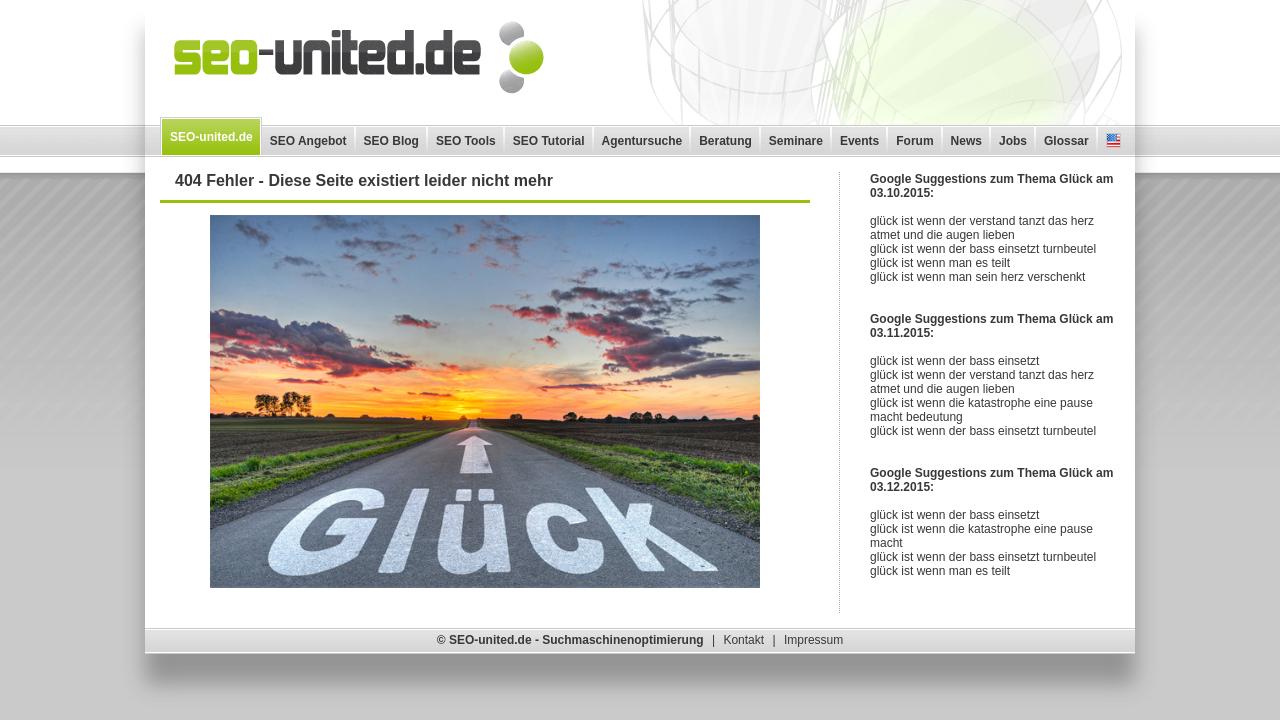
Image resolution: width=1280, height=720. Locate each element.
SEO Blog (391, 141)
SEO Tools (466, 141)
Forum (914, 141)
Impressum (813, 640)
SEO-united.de (211, 137)
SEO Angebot (308, 141)
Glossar (1066, 141)
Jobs (1013, 141)
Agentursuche (642, 141)
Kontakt (743, 640)
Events (859, 141)
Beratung (725, 141)
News (966, 141)
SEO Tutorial (549, 141)
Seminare (796, 141)
